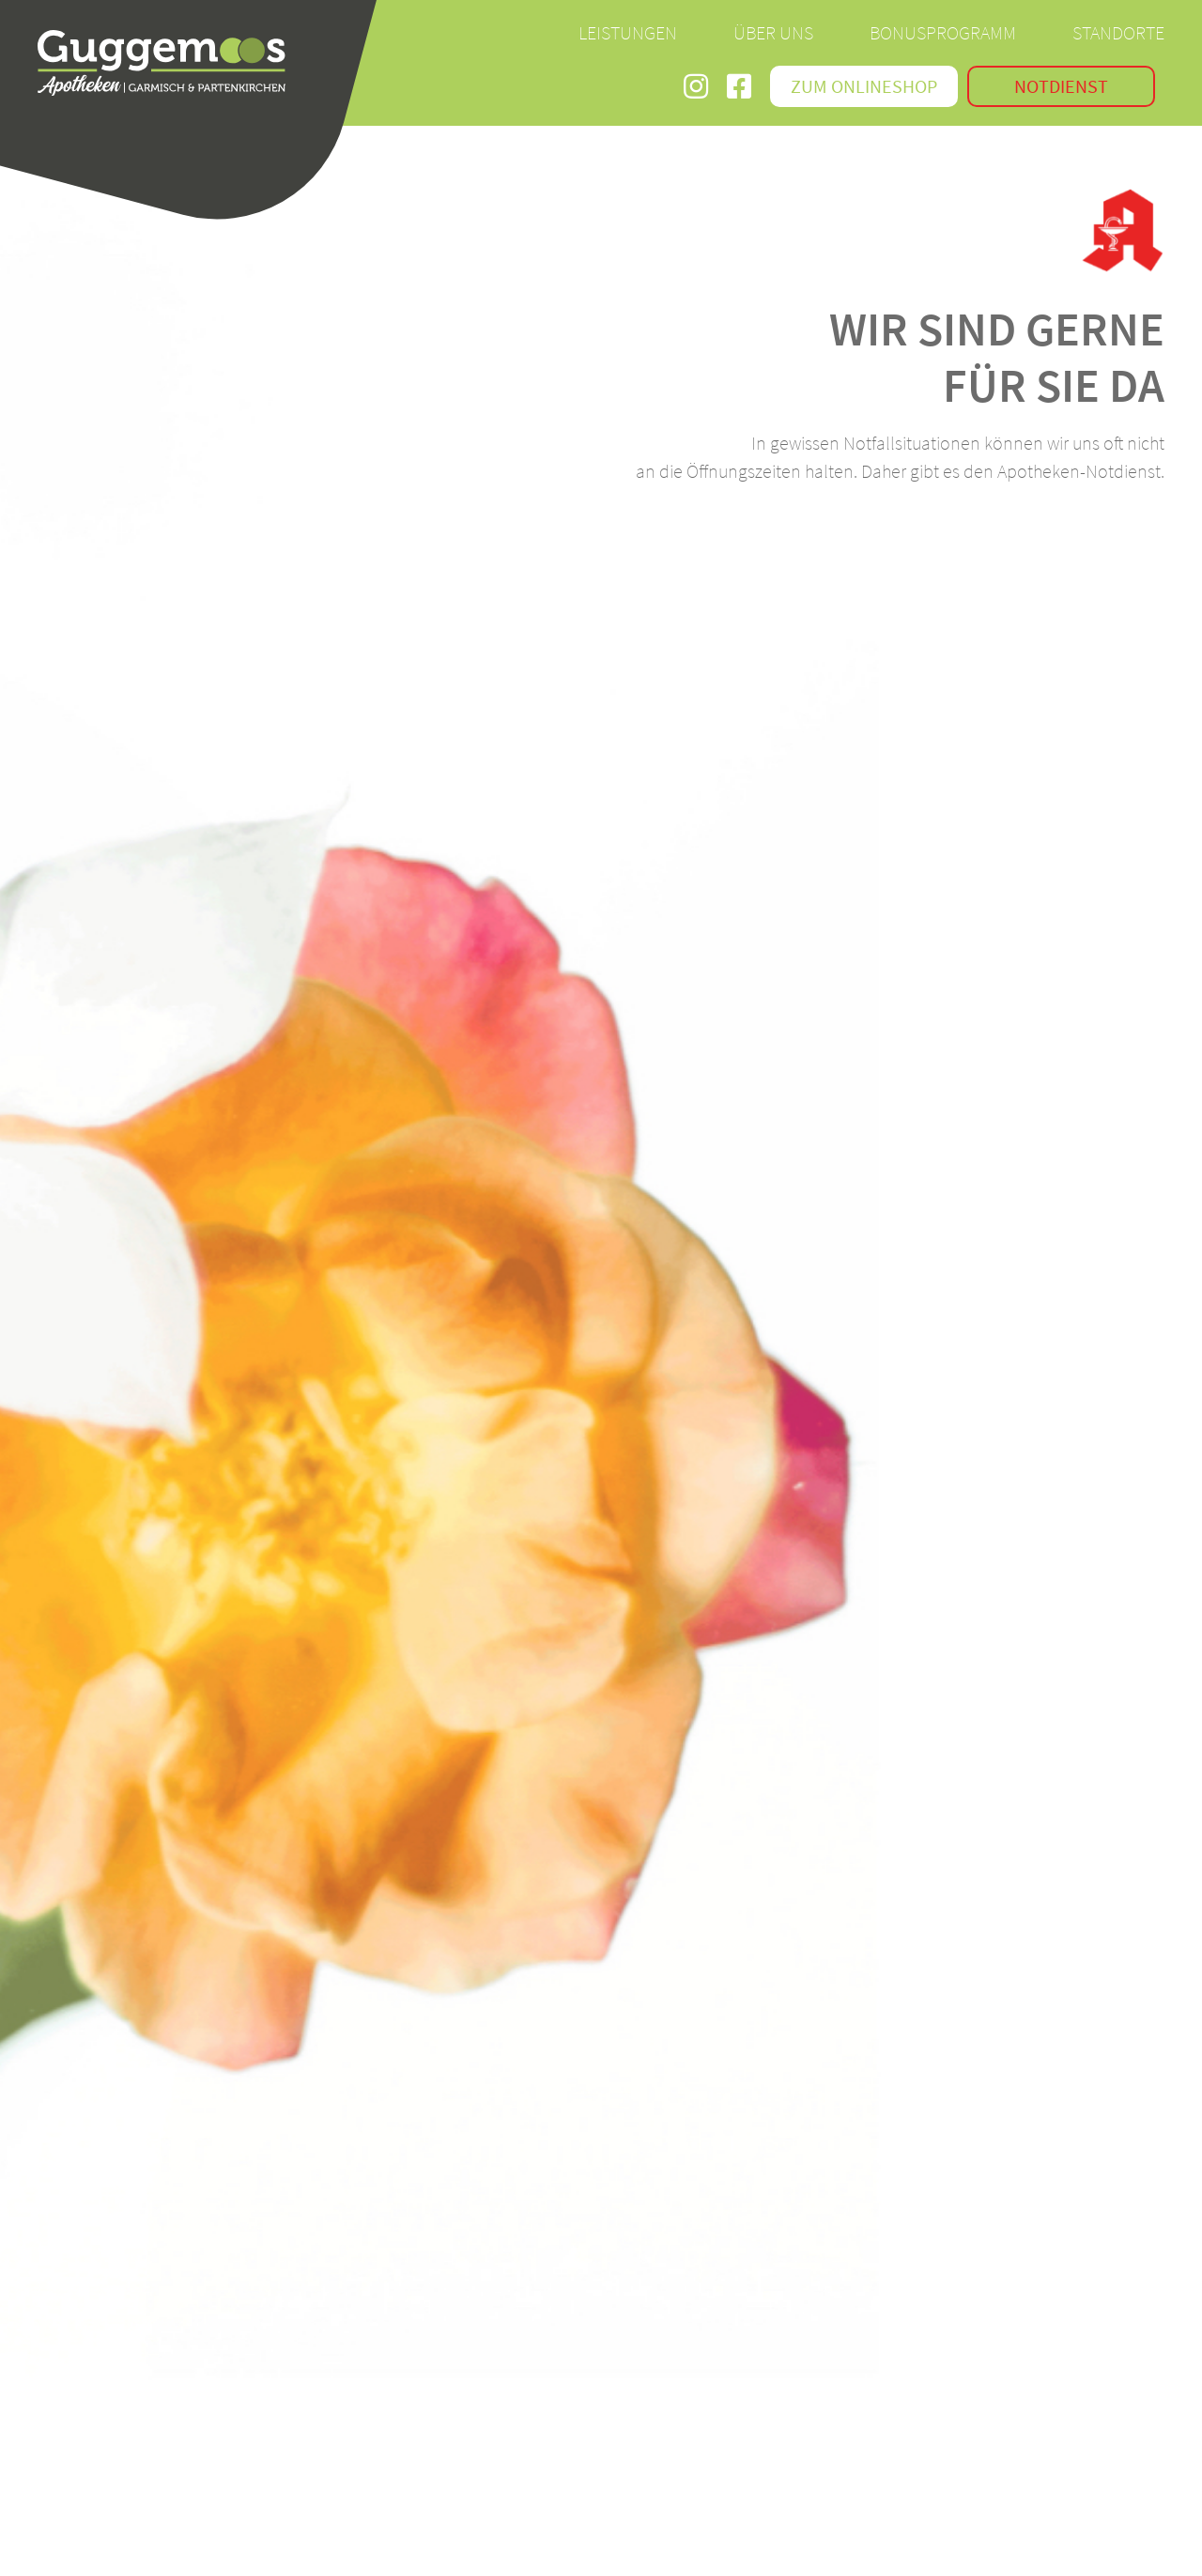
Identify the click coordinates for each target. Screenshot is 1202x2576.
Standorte (1118, 32)
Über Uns (773, 32)
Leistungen (627, 32)
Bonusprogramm (943, 32)
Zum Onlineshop (864, 86)
